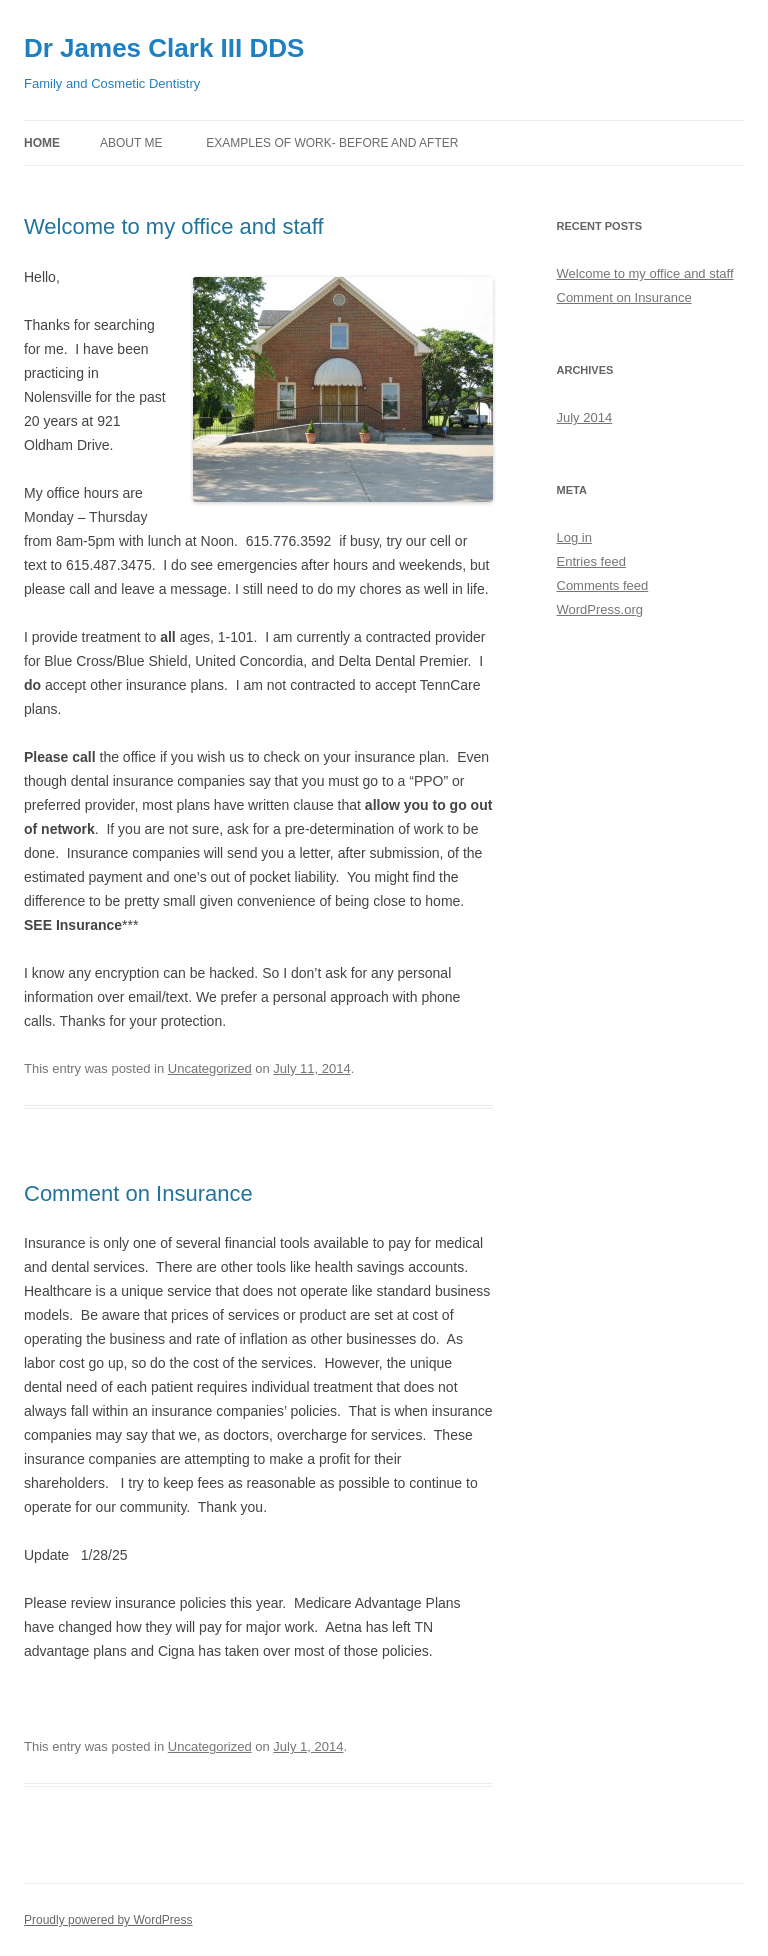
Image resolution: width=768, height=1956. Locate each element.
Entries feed (591, 561)
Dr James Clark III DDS (164, 48)
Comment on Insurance (138, 1193)
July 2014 (585, 417)
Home (42, 143)
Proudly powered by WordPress (108, 1920)
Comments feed (603, 585)
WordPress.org (600, 609)
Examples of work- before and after (332, 143)
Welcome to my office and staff (174, 226)
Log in (574, 537)
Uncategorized (210, 1068)
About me (131, 143)
